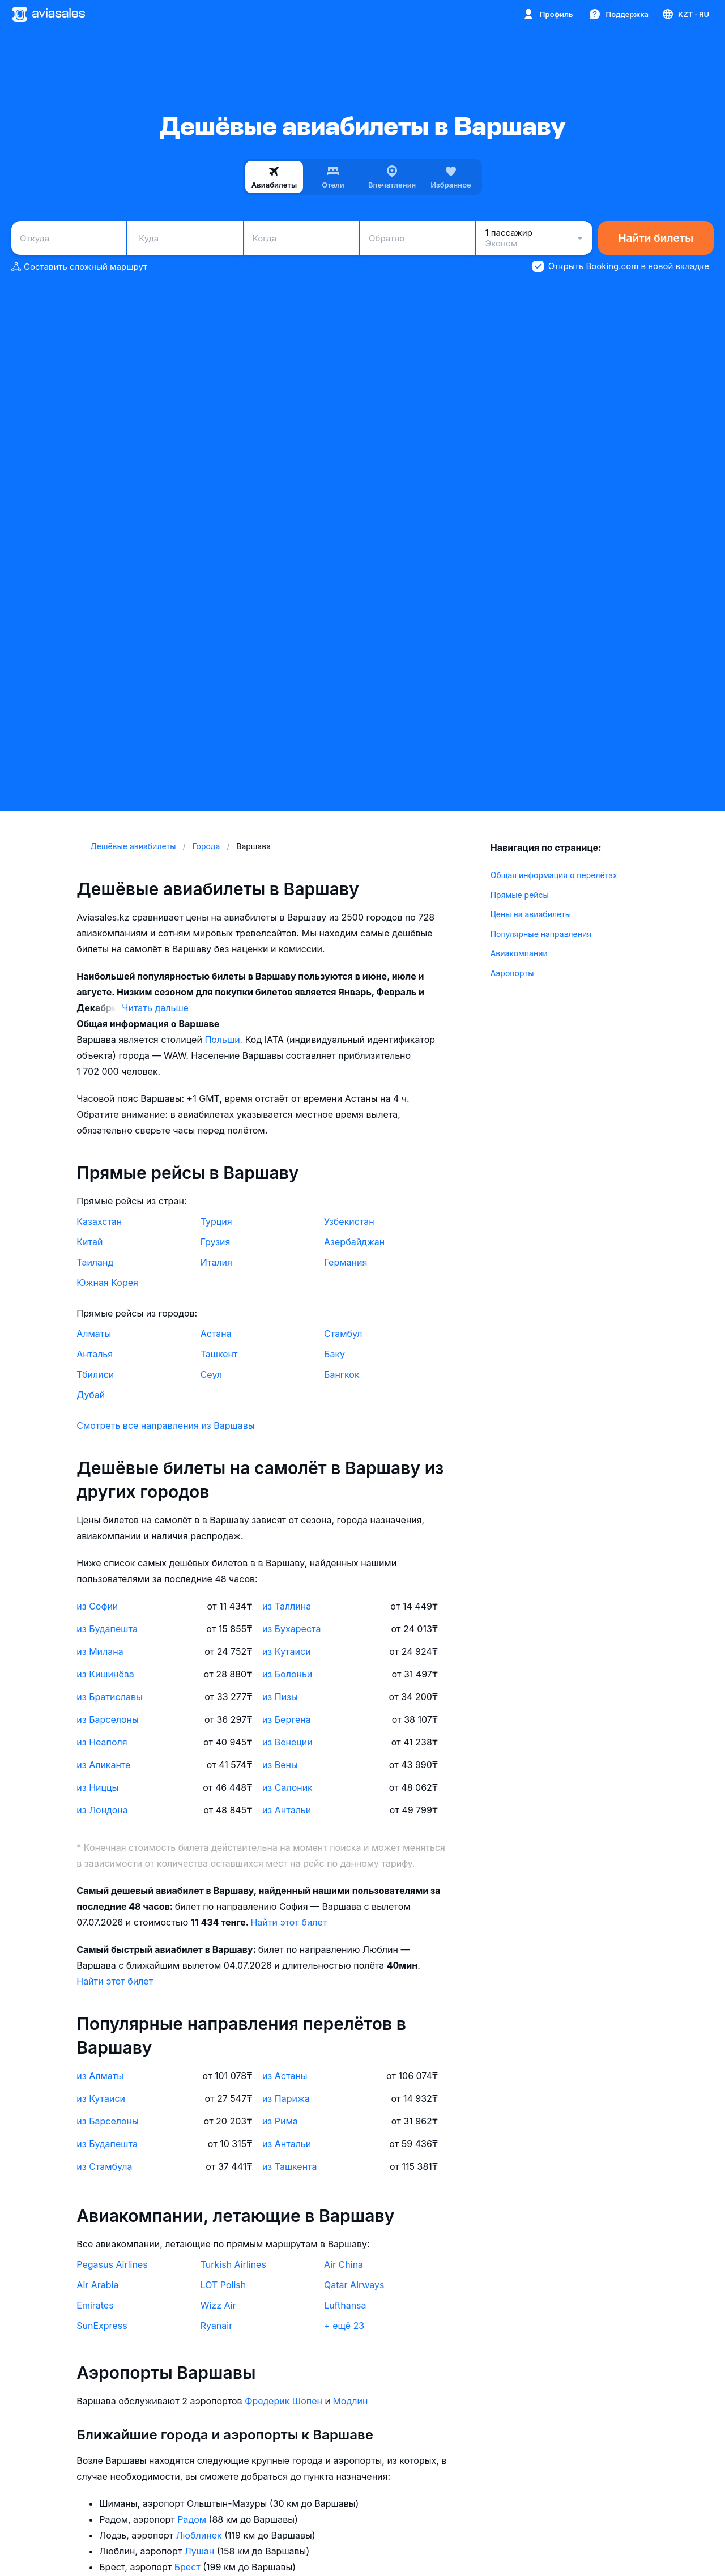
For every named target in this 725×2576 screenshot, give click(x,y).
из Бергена (286, 1719)
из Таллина (286, 1606)
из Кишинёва (105, 1674)
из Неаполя (101, 1742)
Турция (216, 1221)
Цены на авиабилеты (531, 914)
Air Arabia (97, 2284)
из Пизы (280, 1696)
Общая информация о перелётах (554, 875)
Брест (188, 2567)
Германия (345, 1262)
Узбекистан (349, 1221)
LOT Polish (223, 2284)
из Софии (97, 1606)
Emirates (94, 2305)
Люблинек (200, 2535)
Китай (89, 1241)
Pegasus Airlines (111, 2264)
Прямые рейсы (520, 895)
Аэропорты (512, 973)
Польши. (224, 1039)
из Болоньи (287, 1674)
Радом (192, 2519)
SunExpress (101, 2325)
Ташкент (219, 1354)
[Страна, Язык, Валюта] (685, 14)
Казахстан (99, 1221)
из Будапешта (107, 1628)
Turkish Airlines (233, 2264)
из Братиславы (109, 1696)
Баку (334, 1354)
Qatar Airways (354, 2284)
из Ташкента (289, 2166)
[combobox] (68, 238)
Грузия (216, 1241)
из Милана (99, 1651)
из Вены (280, 1764)
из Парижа (286, 2098)
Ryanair (217, 2325)
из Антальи (286, 1810)
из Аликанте (103, 1764)
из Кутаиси (286, 1651)
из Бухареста (291, 1628)
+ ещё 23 (344, 2325)
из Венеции (287, 1742)
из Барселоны (107, 1719)
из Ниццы (97, 1787)
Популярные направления (541, 934)
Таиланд (94, 1262)
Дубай (90, 1394)
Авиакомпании (519, 953)
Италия (216, 1262)
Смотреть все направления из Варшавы (165, 1425)
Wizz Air (218, 2305)
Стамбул (343, 1333)
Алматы (93, 1333)
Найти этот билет (288, 1922)
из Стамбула (104, 2166)
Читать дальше (155, 1008)
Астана (216, 1333)
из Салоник (287, 1787)
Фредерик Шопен (285, 2401)
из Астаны (285, 2075)
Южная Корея (107, 1282)
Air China (343, 2264)
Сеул (211, 1374)
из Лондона (101, 1810)
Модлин (350, 2401)
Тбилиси (95, 1374)
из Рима (280, 2121)
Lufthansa (345, 2305)
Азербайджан (354, 1241)
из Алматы (99, 2075)
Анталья (94, 1354)
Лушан (201, 2551)
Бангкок (342, 1374)
